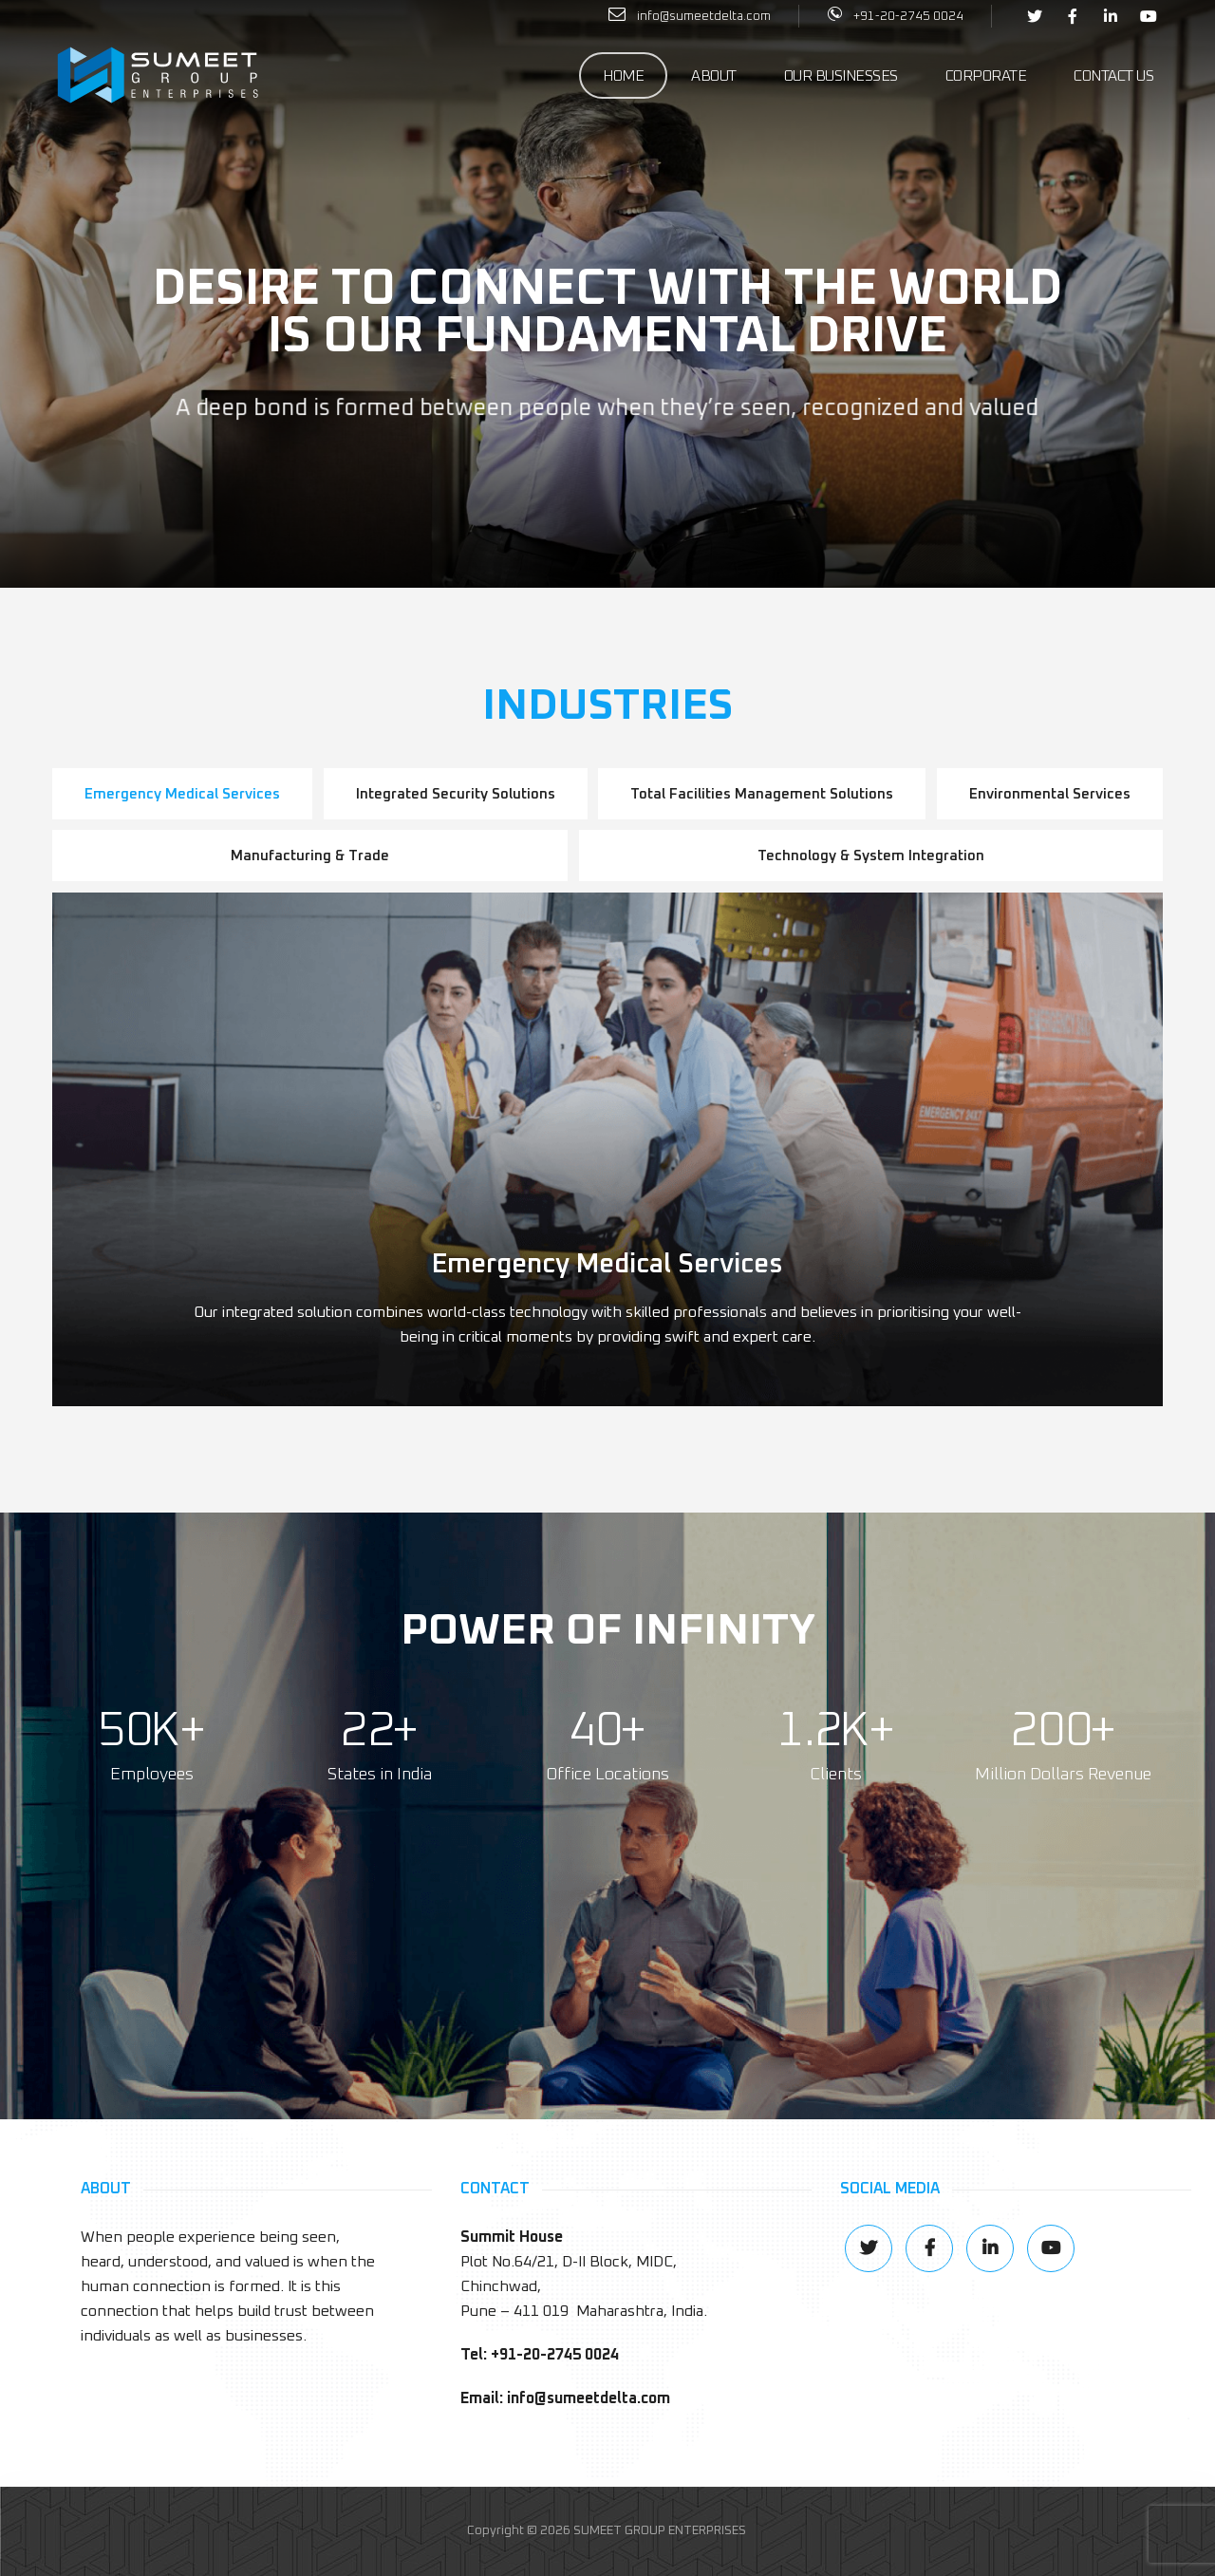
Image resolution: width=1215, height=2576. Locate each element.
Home (623, 76)
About (714, 76)
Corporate (986, 76)
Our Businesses (841, 76)
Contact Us (1113, 76)
